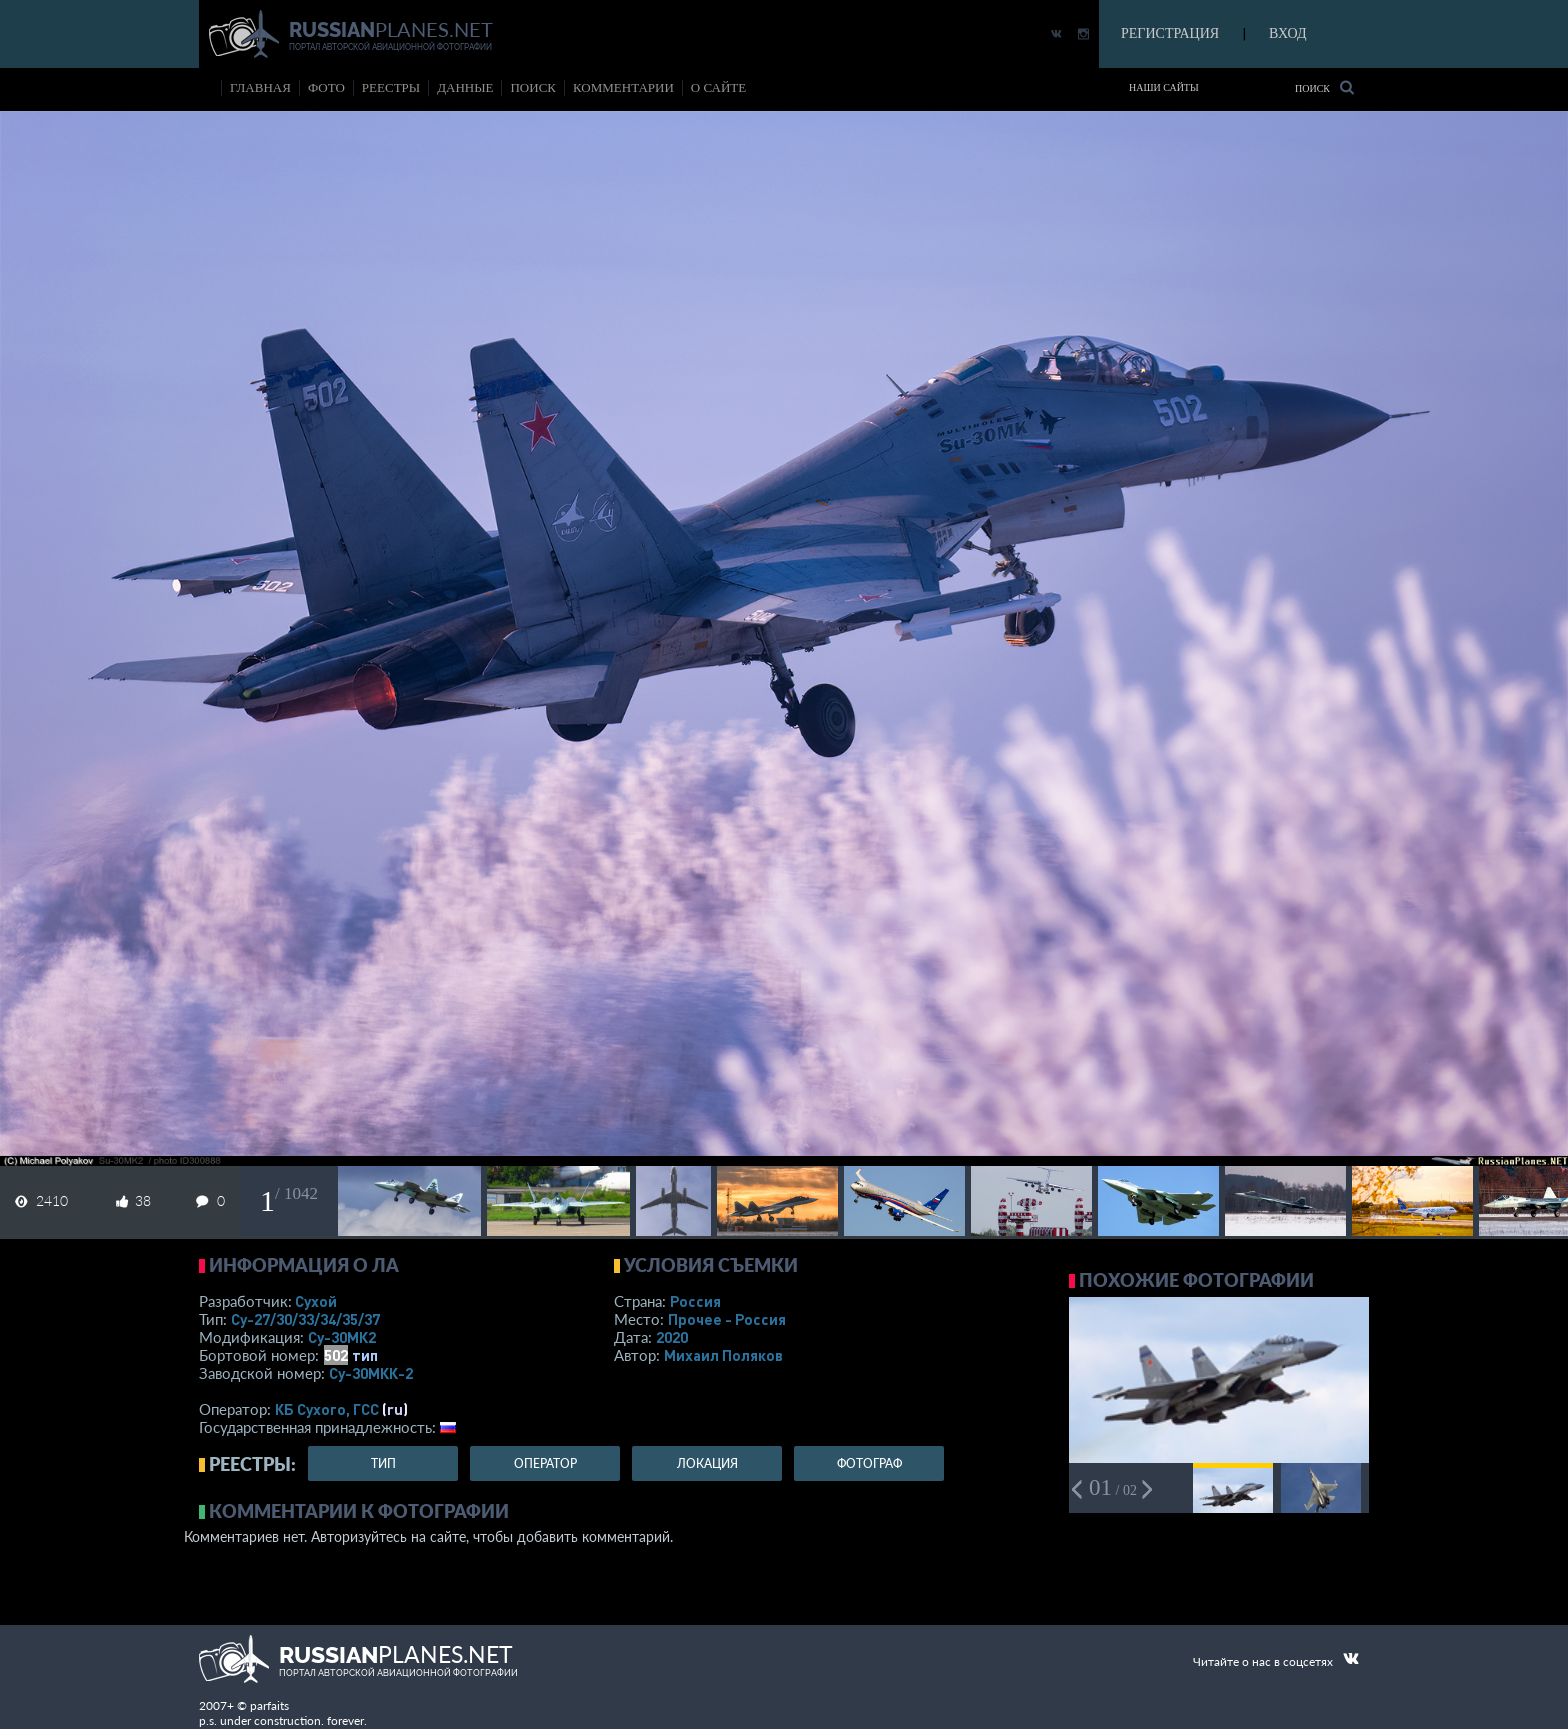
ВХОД (1287, 33)
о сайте (718, 87)
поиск (533, 87)
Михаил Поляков (723, 1355)
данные (465, 87)
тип (365, 1355)
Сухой (316, 1301)
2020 (672, 1337)
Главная (260, 87)
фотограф (869, 1463)
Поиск (1324, 87)
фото (326, 87)
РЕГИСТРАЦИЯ (1170, 33)
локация (707, 1463)
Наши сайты (1164, 87)
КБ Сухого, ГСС (327, 1409)
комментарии (623, 87)
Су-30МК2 (342, 1337)
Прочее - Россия (727, 1319)
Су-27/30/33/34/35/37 (305, 1319)
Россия (695, 1301)
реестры (391, 87)
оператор (545, 1463)
